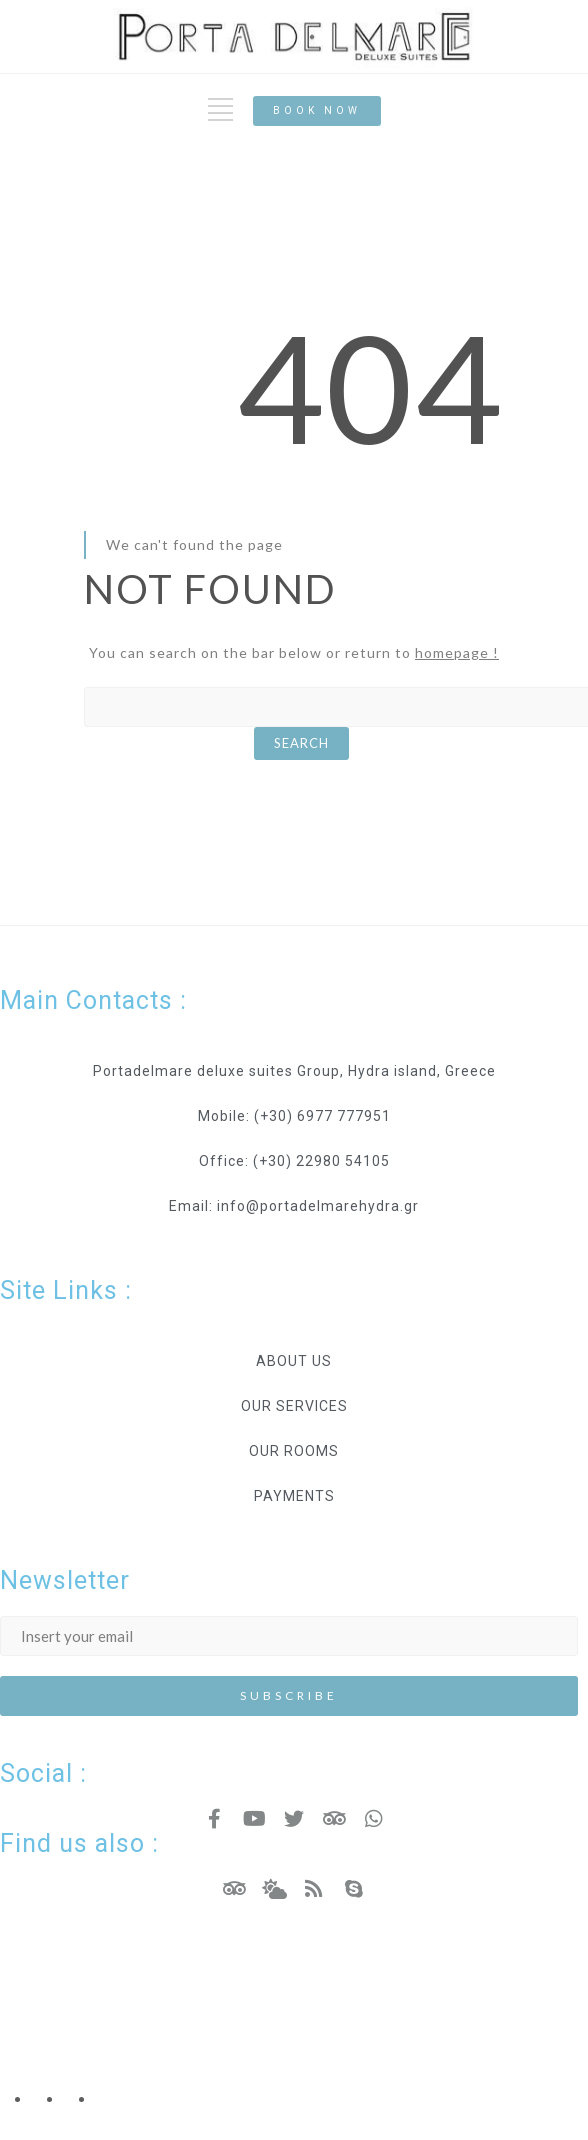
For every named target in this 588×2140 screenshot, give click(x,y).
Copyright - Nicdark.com (86, 2030)
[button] (317, 111)
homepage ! (457, 652)
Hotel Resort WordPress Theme (115, 1982)
